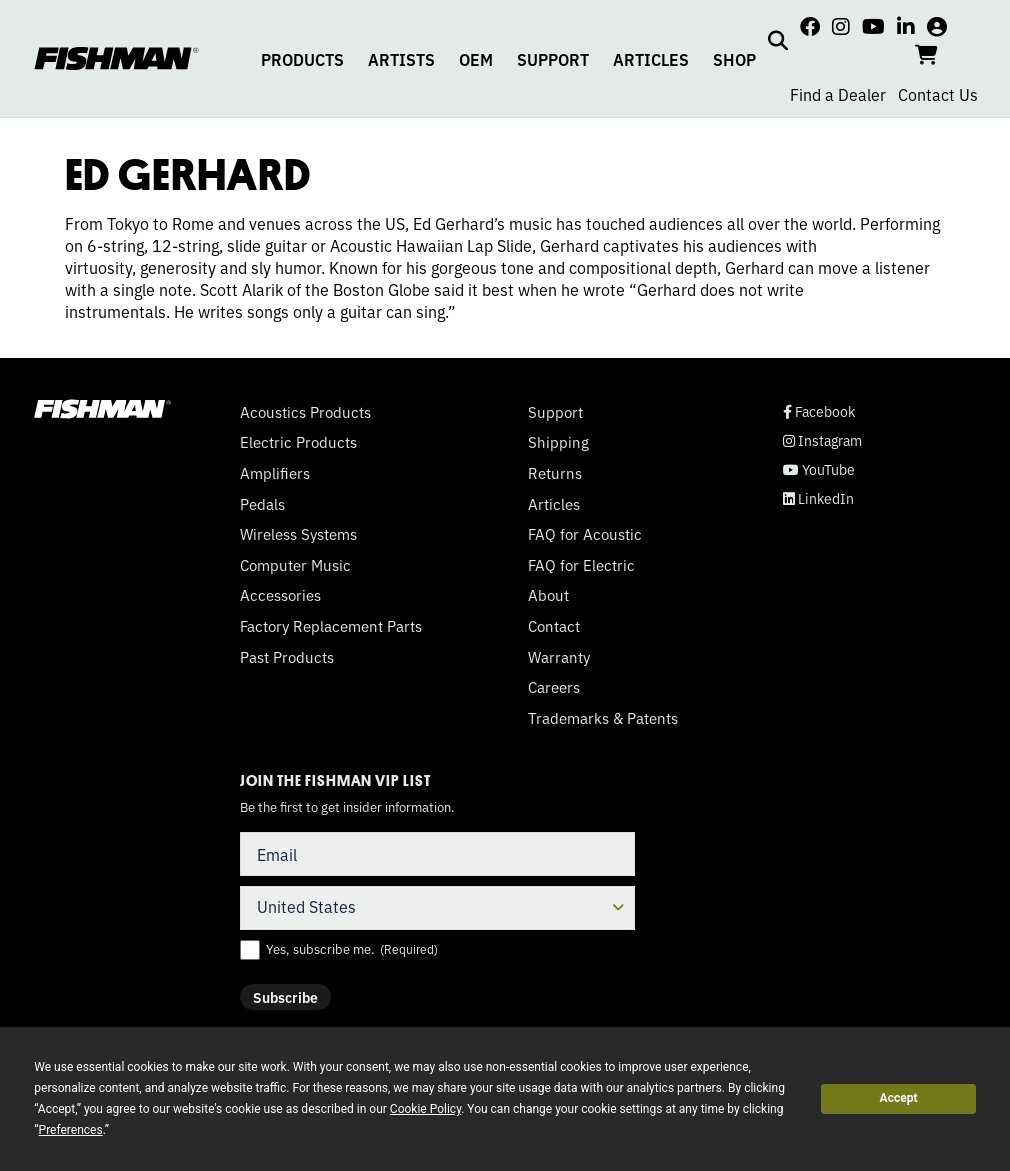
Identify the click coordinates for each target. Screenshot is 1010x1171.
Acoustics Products (305, 412)
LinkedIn (818, 498)
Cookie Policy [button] (425, 1109)
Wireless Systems (298, 534)
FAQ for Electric (581, 565)
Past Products (287, 657)
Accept (899, 1098)
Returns (555, 473)
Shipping (558, 442)
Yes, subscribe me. (352, 949)
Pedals (262, 504)
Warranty (559, 657)
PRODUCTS (302, 59)
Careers (554, 687)
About (548, 595)
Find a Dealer (838, 94)
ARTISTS (401, 59)
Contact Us (938, 94)
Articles (554, 504)
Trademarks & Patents (603, 718)
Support (555, 412)
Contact (554, 626)
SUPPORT (553, 59)
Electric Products (298, 442)
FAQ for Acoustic (585, 534)
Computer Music (295, 565)
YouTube (819, 469)
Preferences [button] (71, 1130)
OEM (476, 59)
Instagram (822, 440)
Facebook (819, 411)
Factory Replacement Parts (331, 626)
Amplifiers (275, 473)
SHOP (734, 59)
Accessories (280, 595)
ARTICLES (651, 59)
